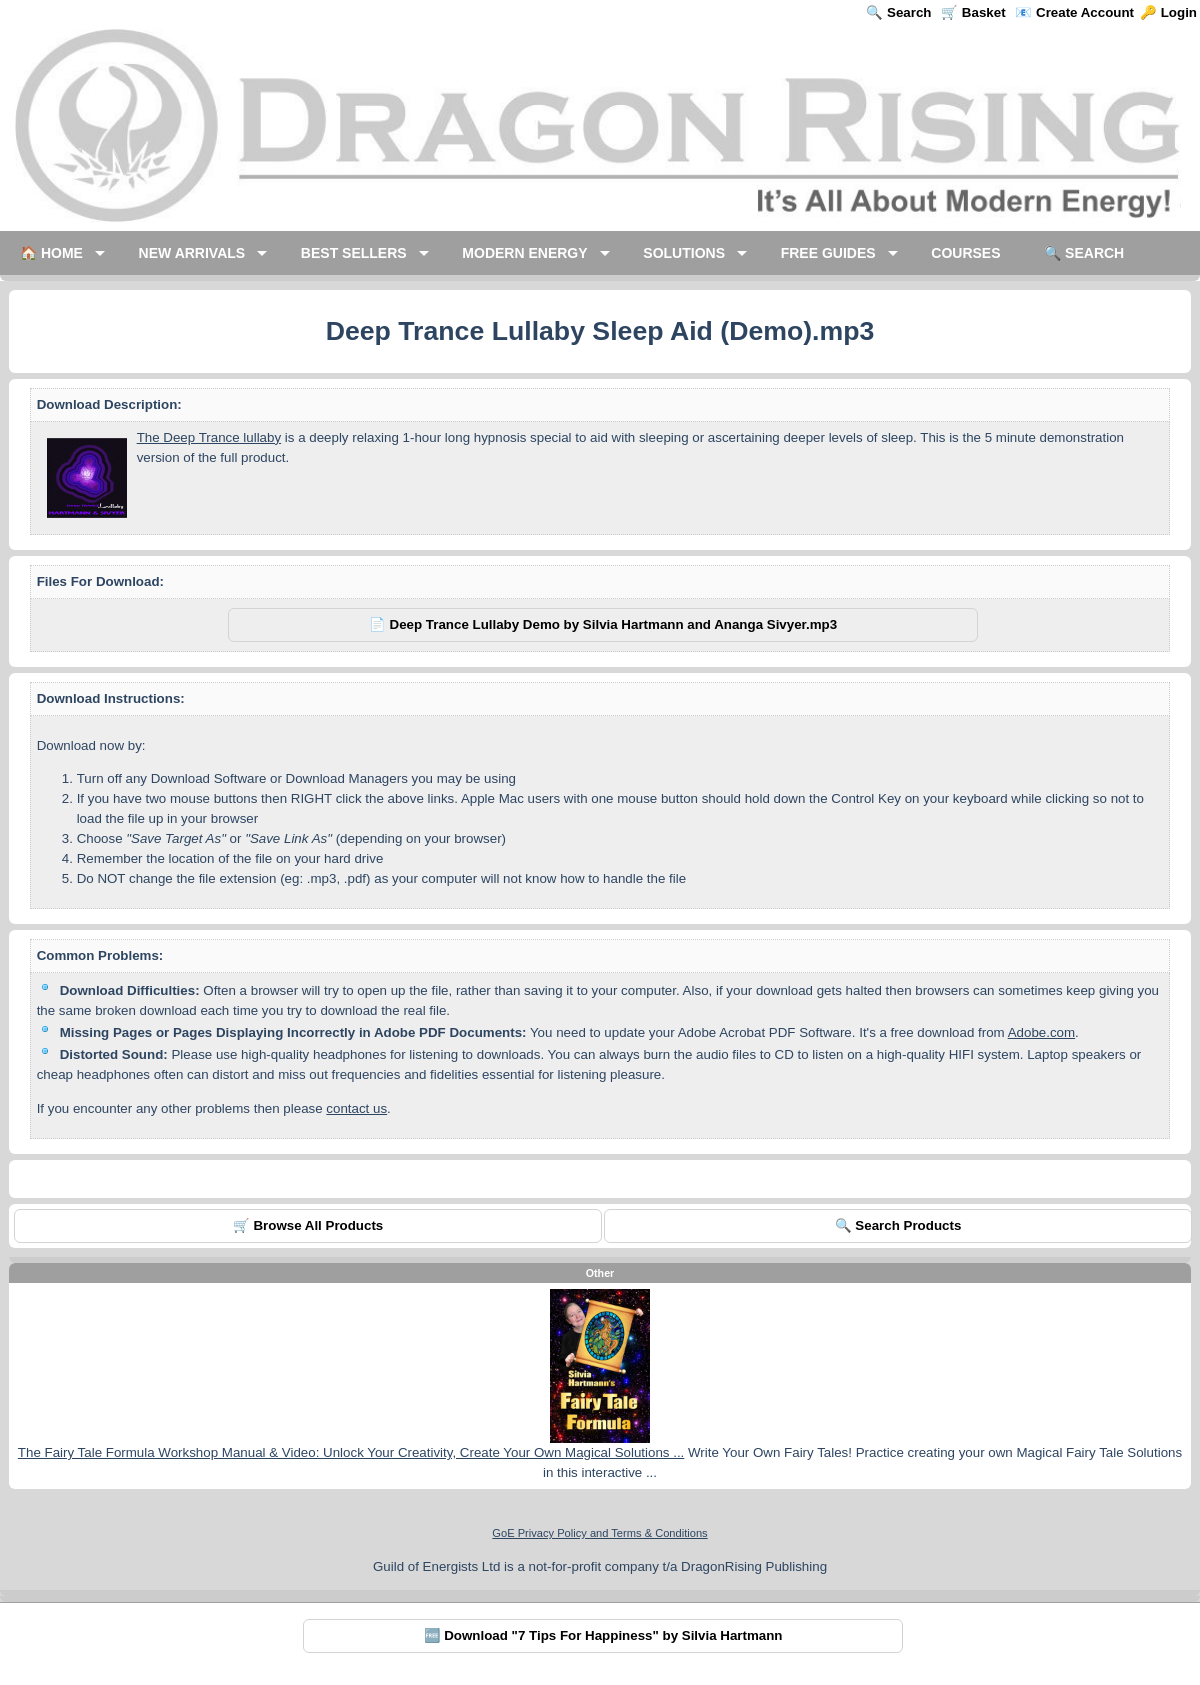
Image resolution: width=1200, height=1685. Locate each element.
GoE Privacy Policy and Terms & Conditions (599, 1533)
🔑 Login (1168, 12)
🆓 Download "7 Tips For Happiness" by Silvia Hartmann (603, 1635)
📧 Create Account (1074, 12)
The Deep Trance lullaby (209, 437)
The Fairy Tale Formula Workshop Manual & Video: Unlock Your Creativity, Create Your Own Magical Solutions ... (351, 1452)
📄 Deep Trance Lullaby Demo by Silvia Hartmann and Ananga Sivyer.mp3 (603, 624)
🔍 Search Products (898, 1225)
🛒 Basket (973, 12)
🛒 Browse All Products (308, 1225)
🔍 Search (898, 12)
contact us (356, 1108)
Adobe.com (1041, 1032)
